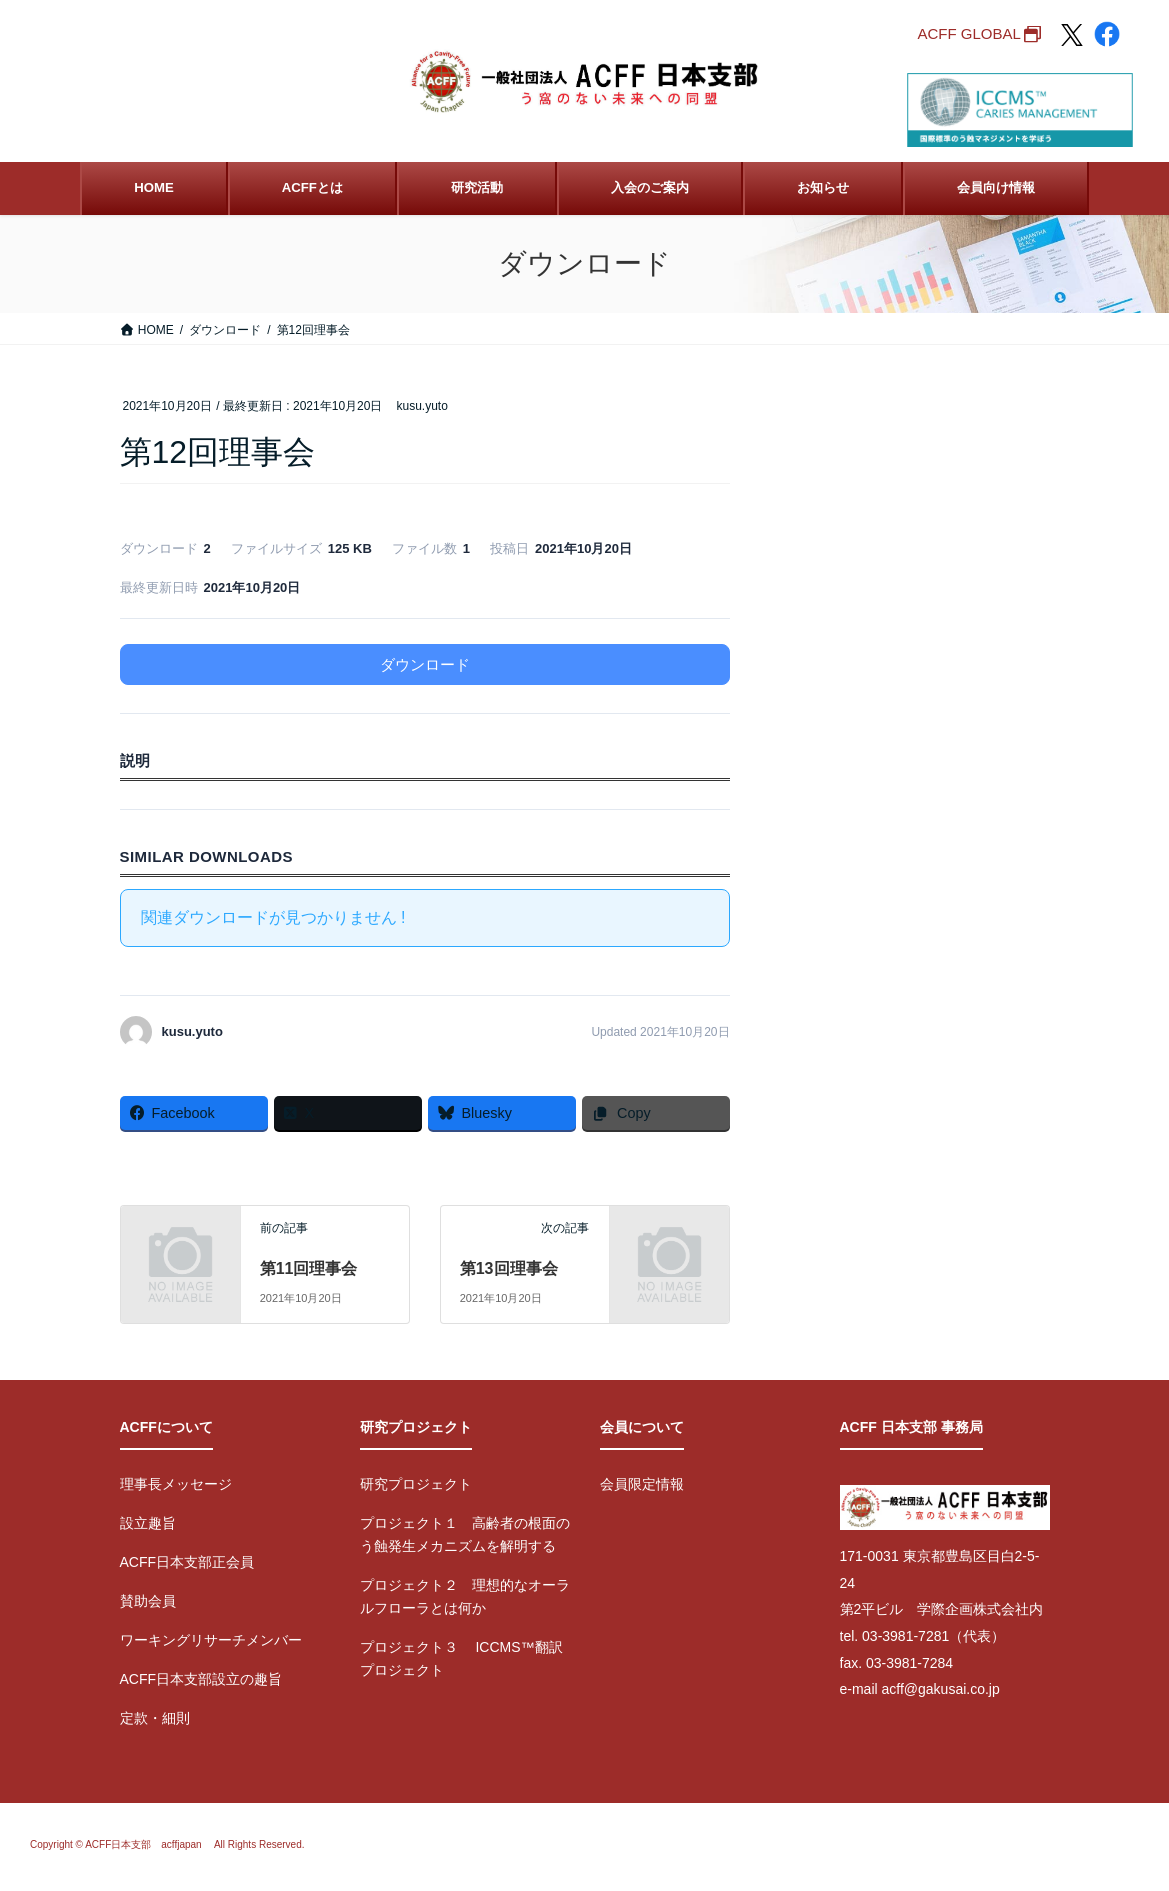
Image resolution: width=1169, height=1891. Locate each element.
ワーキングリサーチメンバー (211, 1640)
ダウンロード (425, 664)
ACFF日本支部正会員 (187, 1562)
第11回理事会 (309, 1268)
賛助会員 (148, 1601)
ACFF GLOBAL (968, 33)
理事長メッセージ (176, 1484)
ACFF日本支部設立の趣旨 (201, 1679)
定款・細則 (155, 1718)
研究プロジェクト (416, 1484)
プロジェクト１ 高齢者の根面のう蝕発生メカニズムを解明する (465, 1534)
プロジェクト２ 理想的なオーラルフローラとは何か (465, 1596)
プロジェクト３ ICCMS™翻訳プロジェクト (461, 1658)
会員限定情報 (642, 1484)
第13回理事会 (509, 1268)
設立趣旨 (148, 1523)
